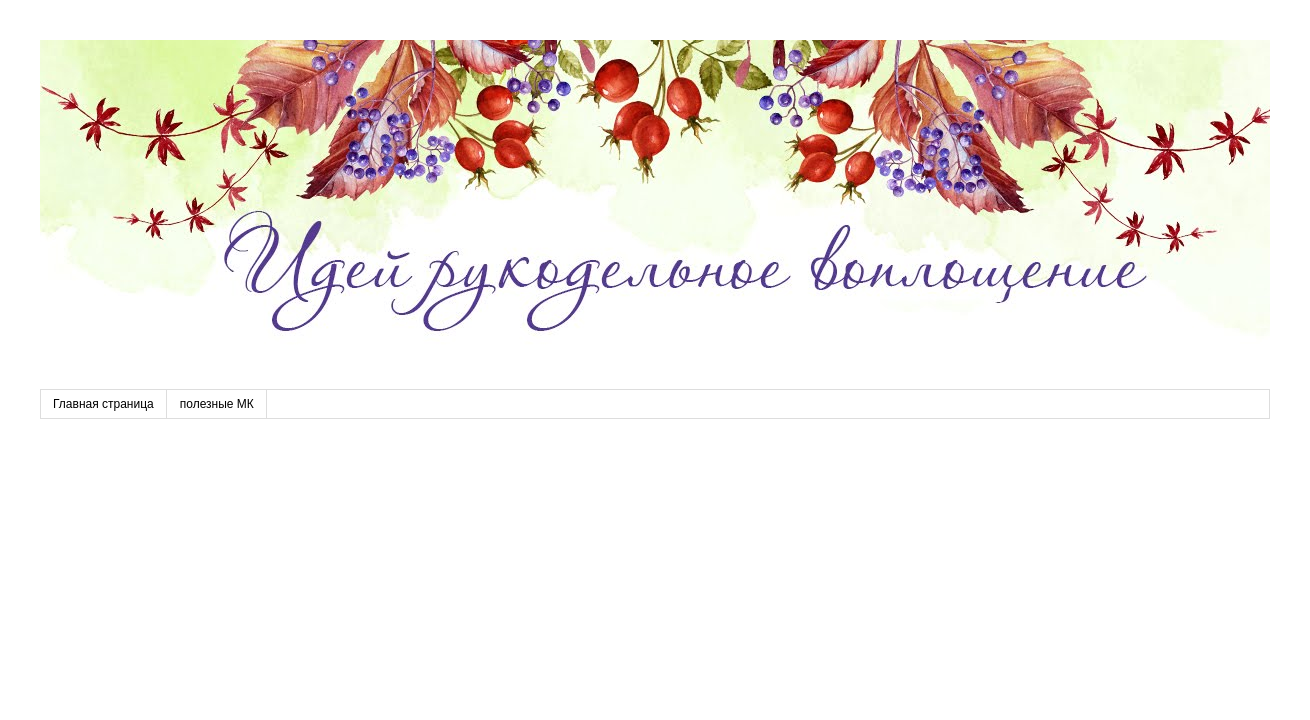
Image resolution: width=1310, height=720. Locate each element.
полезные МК (217, 404)
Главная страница (103, 404)
